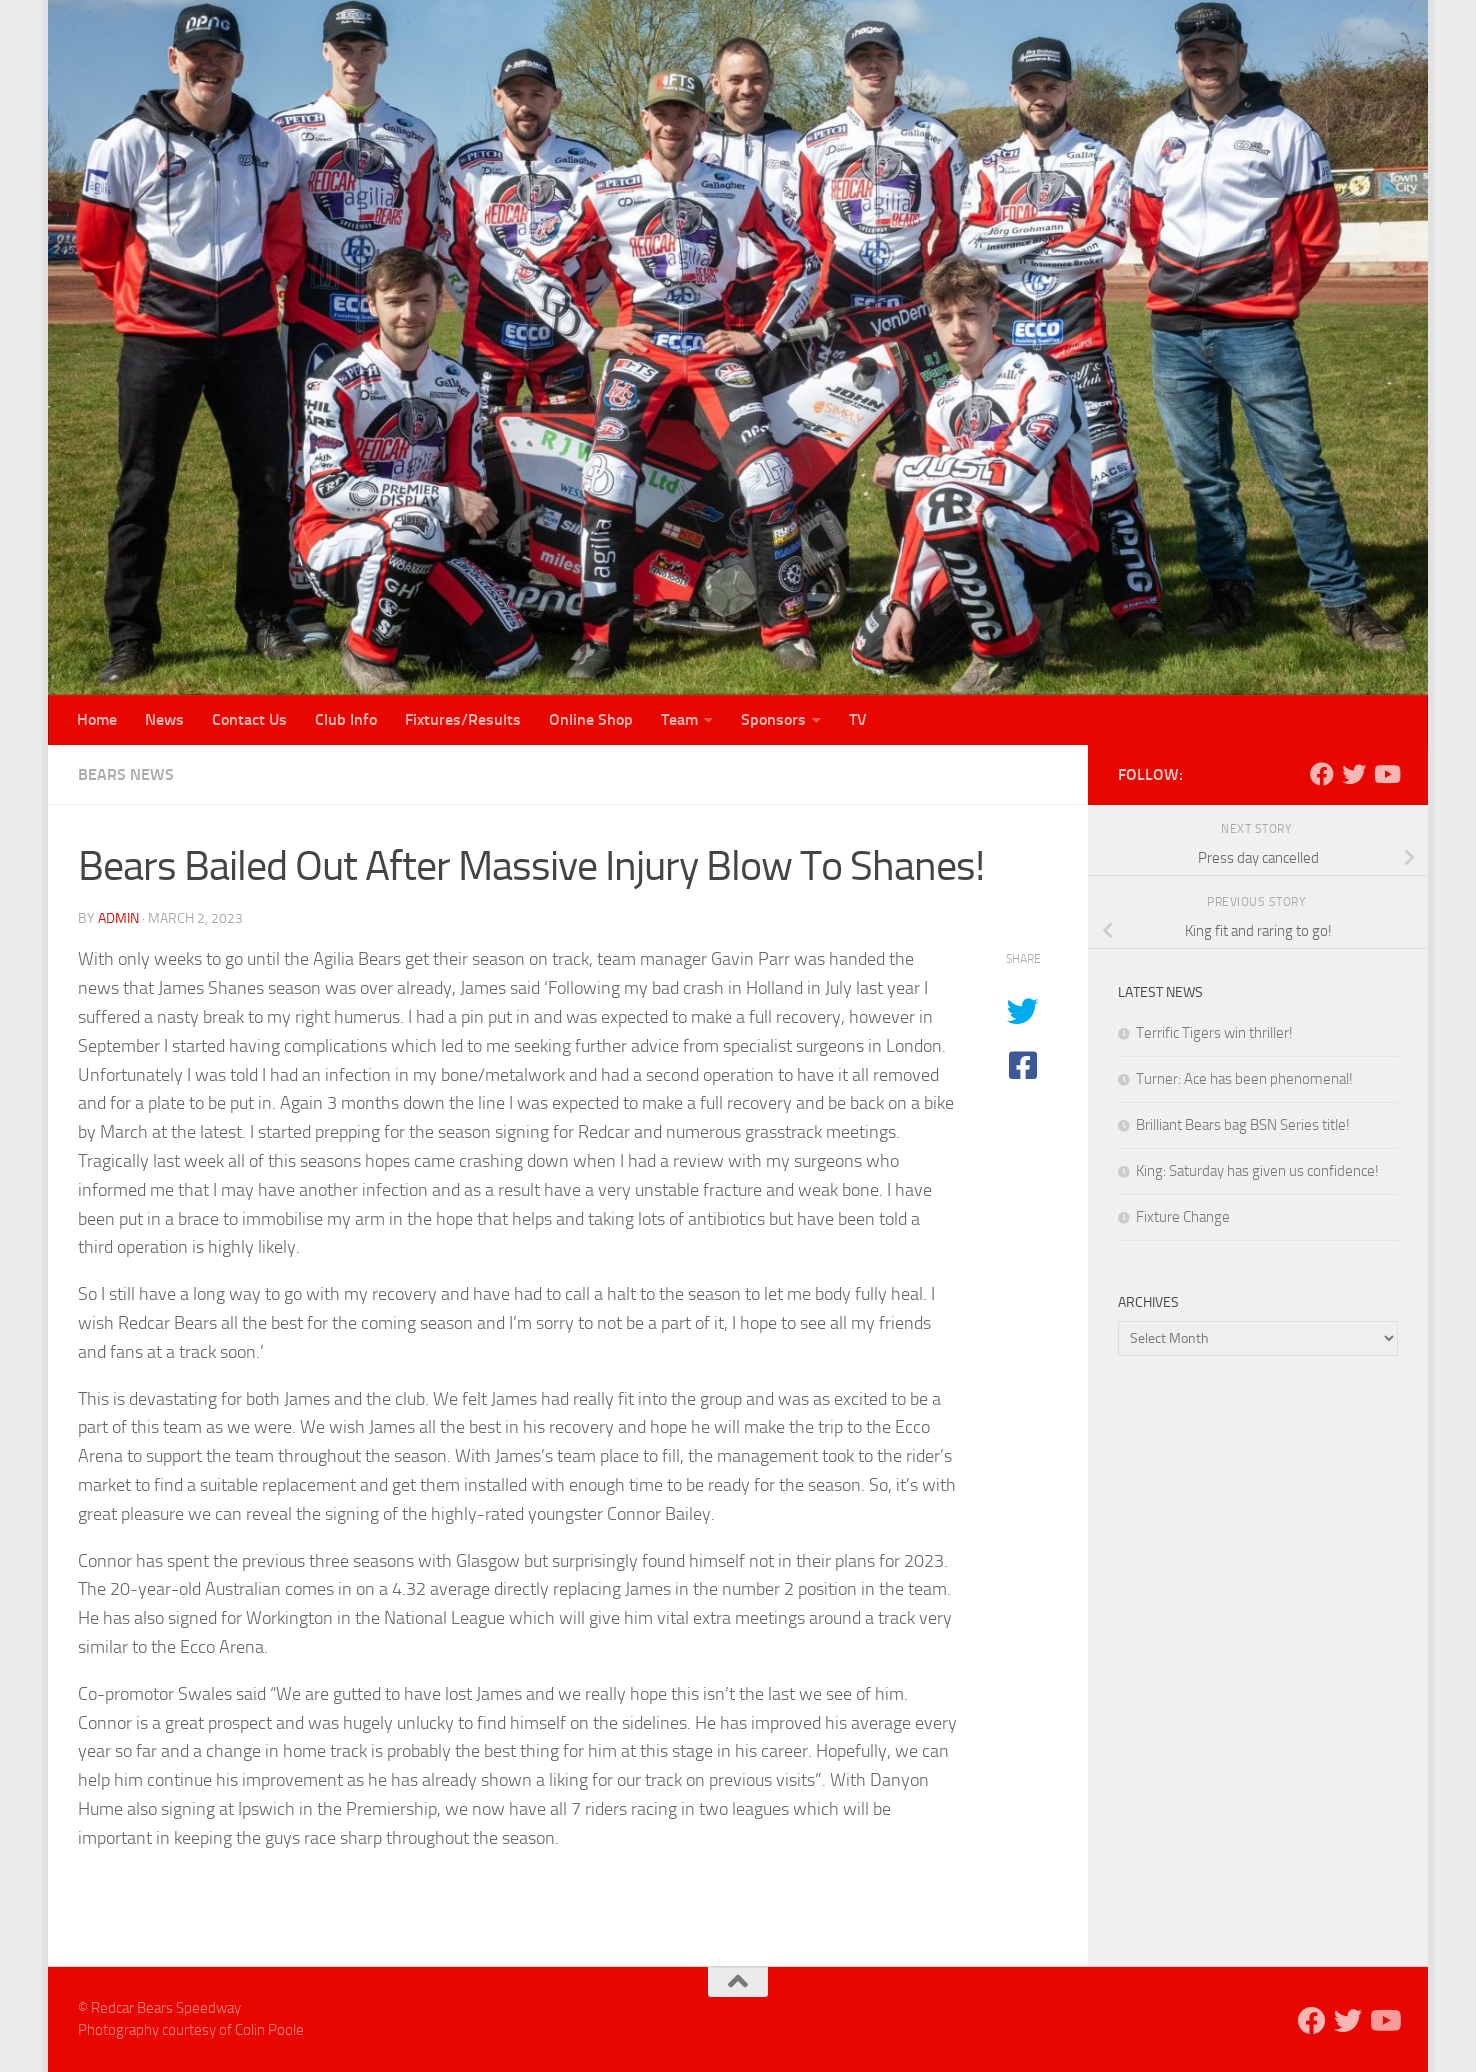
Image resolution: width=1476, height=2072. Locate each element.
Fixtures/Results (463, 719)
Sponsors (773, 719)
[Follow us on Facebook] (1322, 774)
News (164, 719)
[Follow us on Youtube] (1386, 774)
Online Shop (591, 719)
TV (858, 719)
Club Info (346, 719)
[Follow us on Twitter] (1354, 774)
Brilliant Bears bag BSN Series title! (1243, 1125)
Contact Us (249, 719)
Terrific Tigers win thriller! (1214, 1033)
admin (118, 918)
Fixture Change (1183, 1217)
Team (679, 719)
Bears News (126, 774)
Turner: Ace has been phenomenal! (1244, 1079)
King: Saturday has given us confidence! (1257, 1171)
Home (97, 719)
